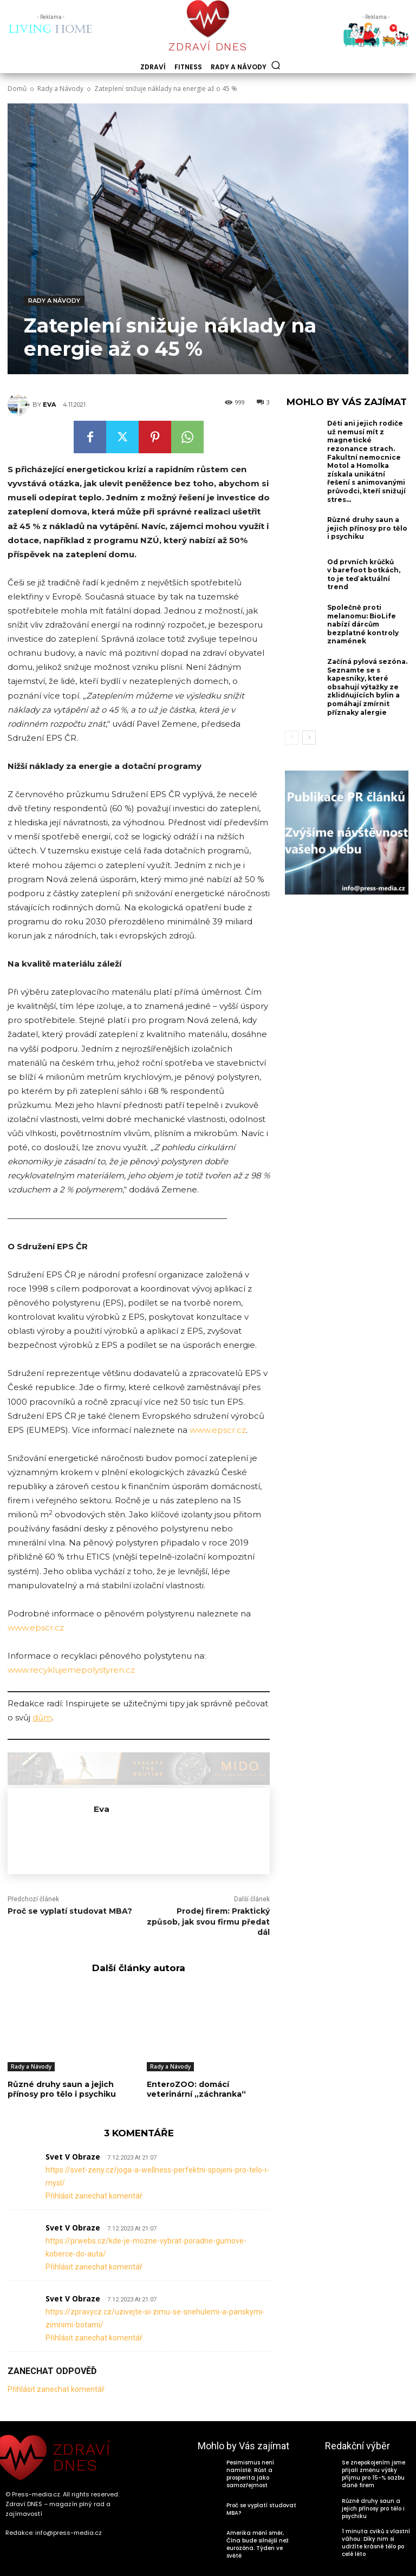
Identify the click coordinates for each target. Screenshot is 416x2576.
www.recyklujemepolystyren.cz (71, 1670)
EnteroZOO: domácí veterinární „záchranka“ (196, 2089)
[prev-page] (291, 738)
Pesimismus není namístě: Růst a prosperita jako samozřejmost (250, 2473)
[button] (276, 65)
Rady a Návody (60, 88)
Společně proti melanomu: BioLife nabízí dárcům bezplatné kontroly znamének (363, 624)
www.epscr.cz (218, 1430)
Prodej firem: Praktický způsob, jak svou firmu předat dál (208, 1921)
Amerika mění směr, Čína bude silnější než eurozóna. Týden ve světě (257, 2544)
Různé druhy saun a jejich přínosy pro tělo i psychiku (62, 2089)
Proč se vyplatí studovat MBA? (70, 1911)
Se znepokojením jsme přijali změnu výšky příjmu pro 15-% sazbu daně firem (373, 2473)
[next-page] (309, 738)
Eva (49, 404)
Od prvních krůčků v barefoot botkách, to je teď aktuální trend (363, 574)
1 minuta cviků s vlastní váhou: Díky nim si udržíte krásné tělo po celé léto (376, 2542)
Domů (17, 88)
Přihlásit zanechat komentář (94, 2196)
